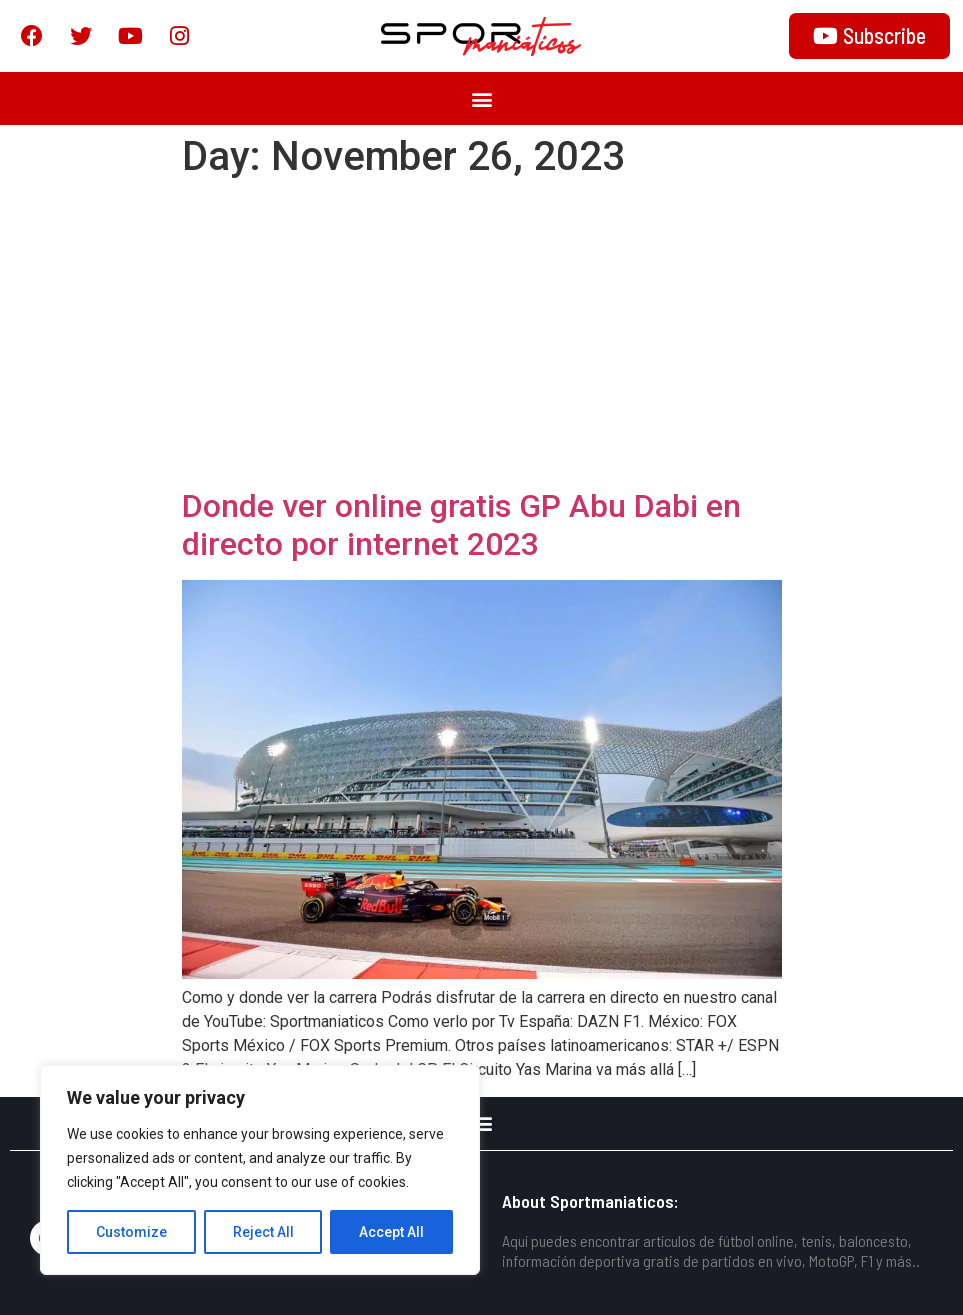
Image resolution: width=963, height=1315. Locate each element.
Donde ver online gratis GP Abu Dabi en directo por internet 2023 (461, 525)
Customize (131, 1232)
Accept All (391, 1232)
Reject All (263, 1232)
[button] (481, 98)
